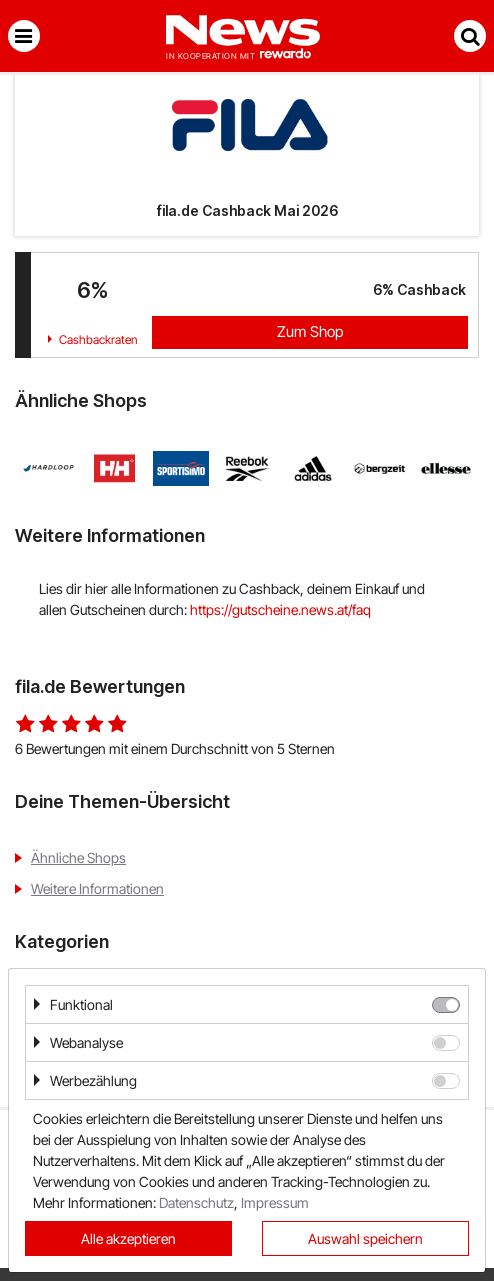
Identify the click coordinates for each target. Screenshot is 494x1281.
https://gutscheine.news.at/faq (280, 609)
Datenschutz (196, 1202)
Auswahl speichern (365, 1238)
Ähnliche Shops (78, 857)
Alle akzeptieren (128, 1238)
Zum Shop (310, 331)
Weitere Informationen (97, 888)
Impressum (275, 1202)
